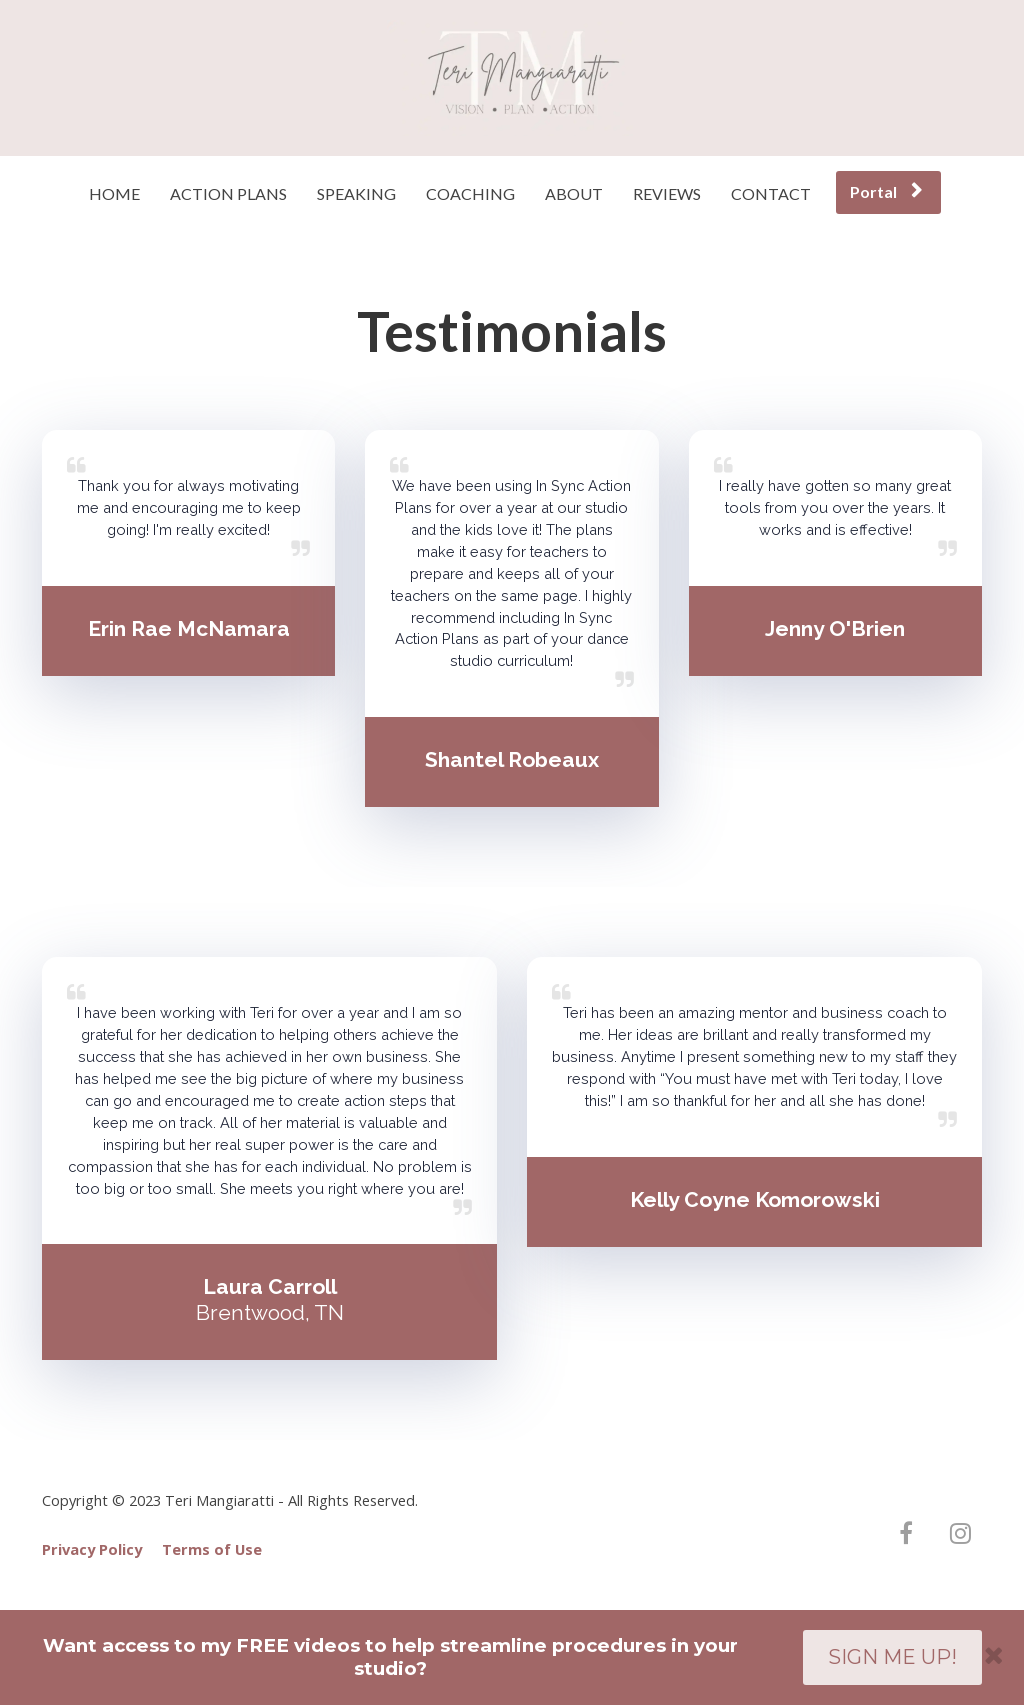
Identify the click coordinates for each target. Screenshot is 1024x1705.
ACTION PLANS (228, 193)
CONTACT (771, 193)
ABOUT (574, 193)
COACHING (470, 193)
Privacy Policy (92, 1549)
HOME (114, 193)
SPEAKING (356, 193)
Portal (886, 191)
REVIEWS (667, 193)
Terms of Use (212, 1549)
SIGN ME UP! (892, 1657)
